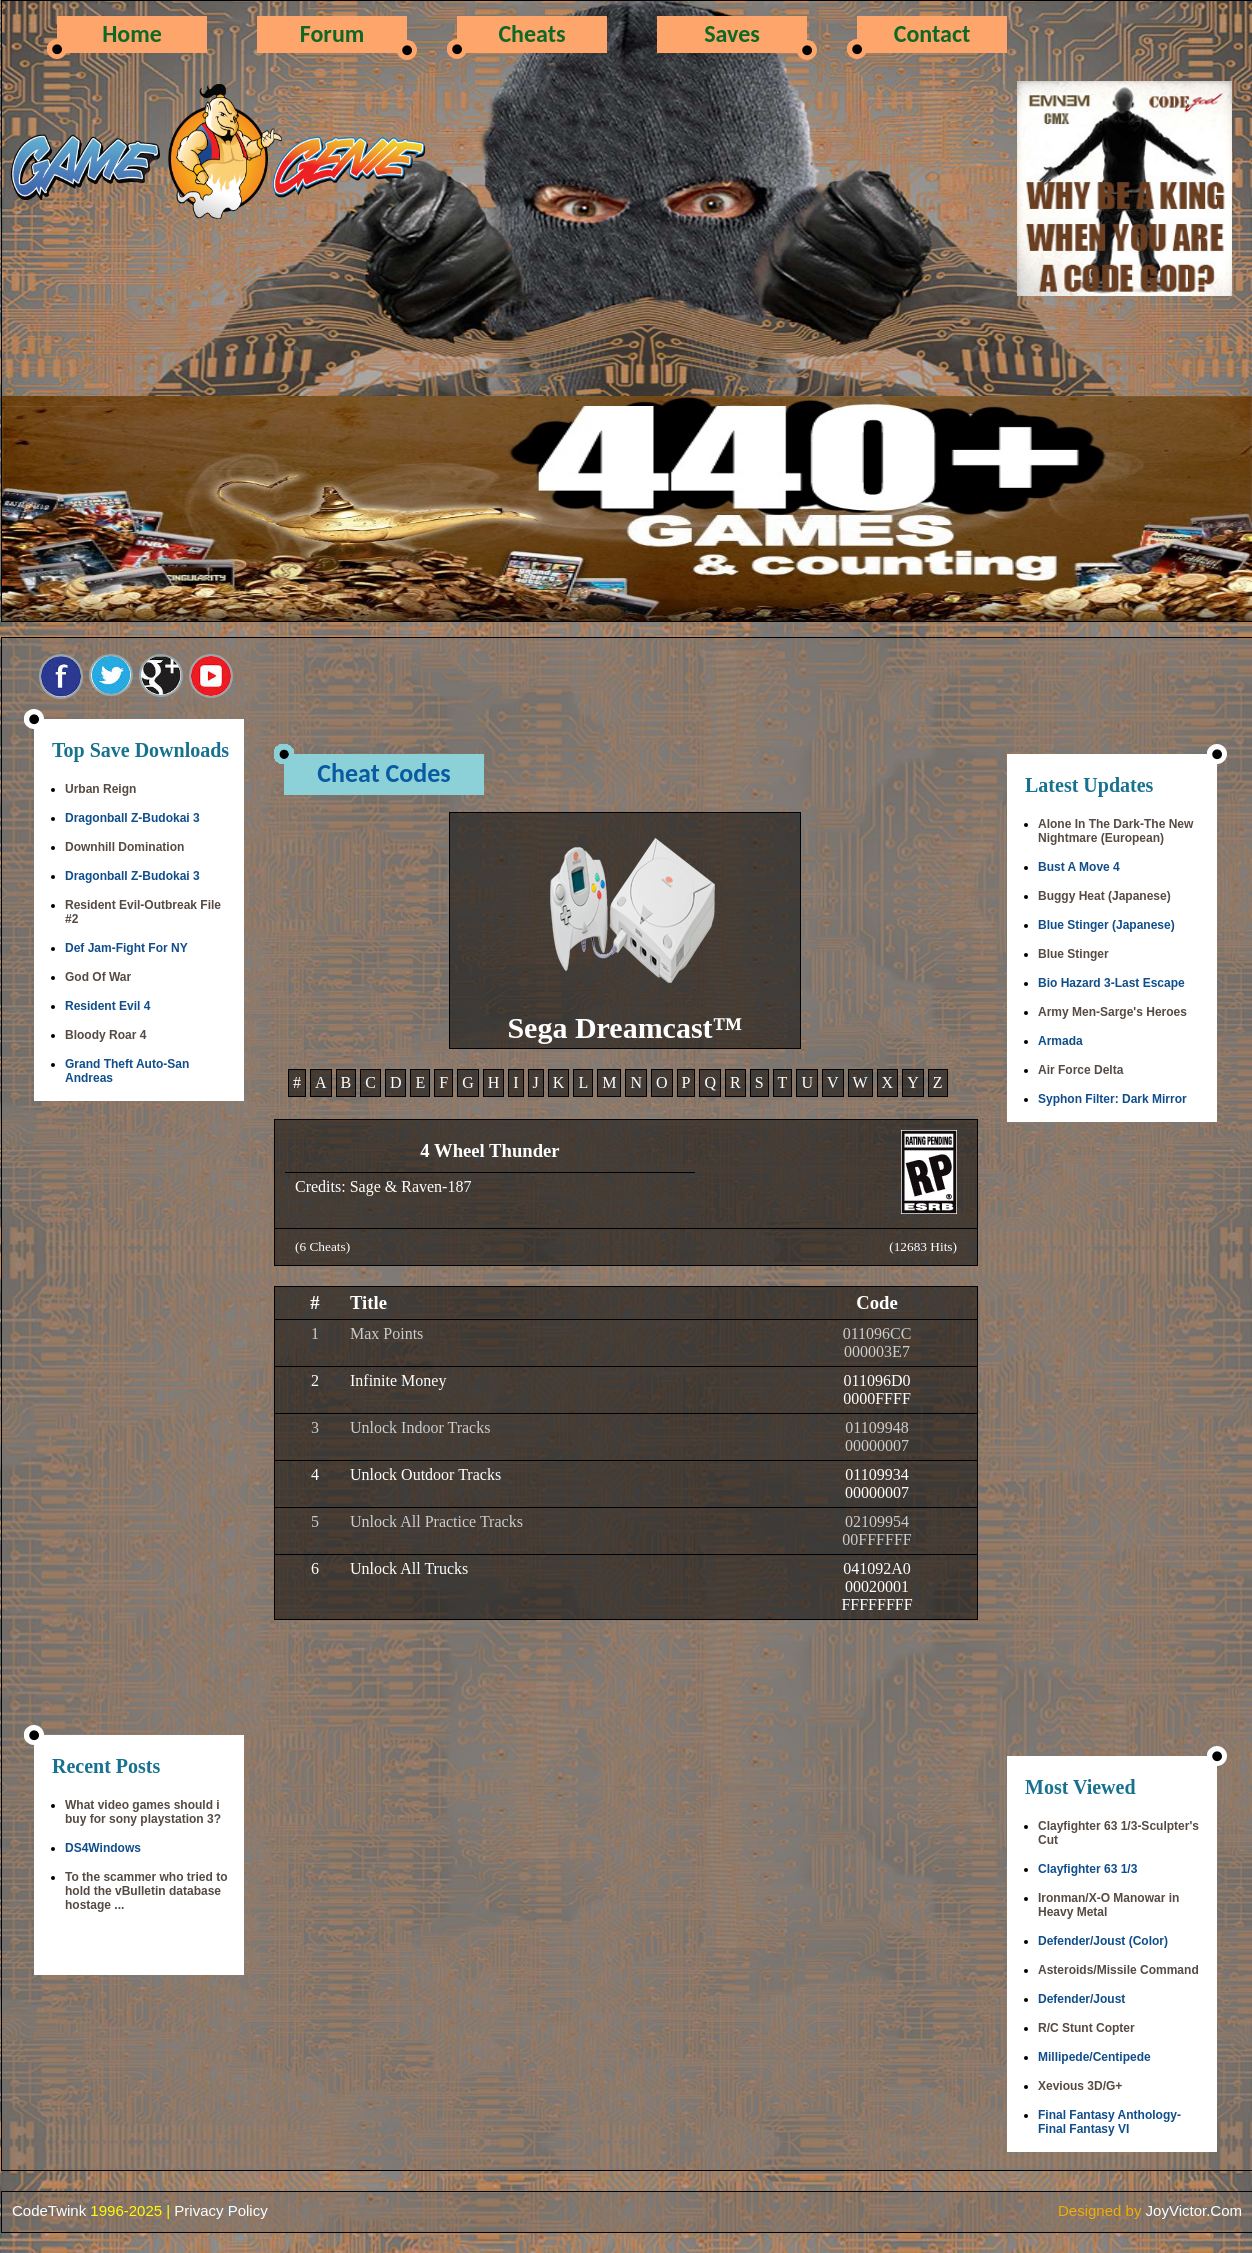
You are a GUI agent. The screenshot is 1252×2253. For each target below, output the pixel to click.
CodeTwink (49, 2210)
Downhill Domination (124, 847)
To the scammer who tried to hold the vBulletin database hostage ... (146, 1891)
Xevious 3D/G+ (1080, 2086)
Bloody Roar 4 (105, 1035)
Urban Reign (100, 789)
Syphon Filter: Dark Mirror (1112, 1099)
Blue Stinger (1073, 954)
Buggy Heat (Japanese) (1104, 896)
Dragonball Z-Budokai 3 (132, 818)
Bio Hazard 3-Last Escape (1111, 983)
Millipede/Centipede (1094, 2057)
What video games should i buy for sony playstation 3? (143, 1812)
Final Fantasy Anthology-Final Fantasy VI (1109, 2122)
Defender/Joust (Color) (1103, 1941)
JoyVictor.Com (1194, 2210)
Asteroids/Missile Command (1118, 1970)
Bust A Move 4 (1079, 867)
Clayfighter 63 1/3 (1087, 1869)
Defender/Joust (1081, 1999)
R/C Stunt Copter (1086, 2028)
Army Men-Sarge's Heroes (1112, 1012)
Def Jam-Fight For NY (126, 948)
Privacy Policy (220, 2210)
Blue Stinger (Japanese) (1106, 925)
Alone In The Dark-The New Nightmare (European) (1115, 831)
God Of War (98, 977)
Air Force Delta (1080, 1070)
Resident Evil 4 (107, 1006)
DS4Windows (103, 1848)
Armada (1060, 1041)
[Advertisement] (139, 1420)
